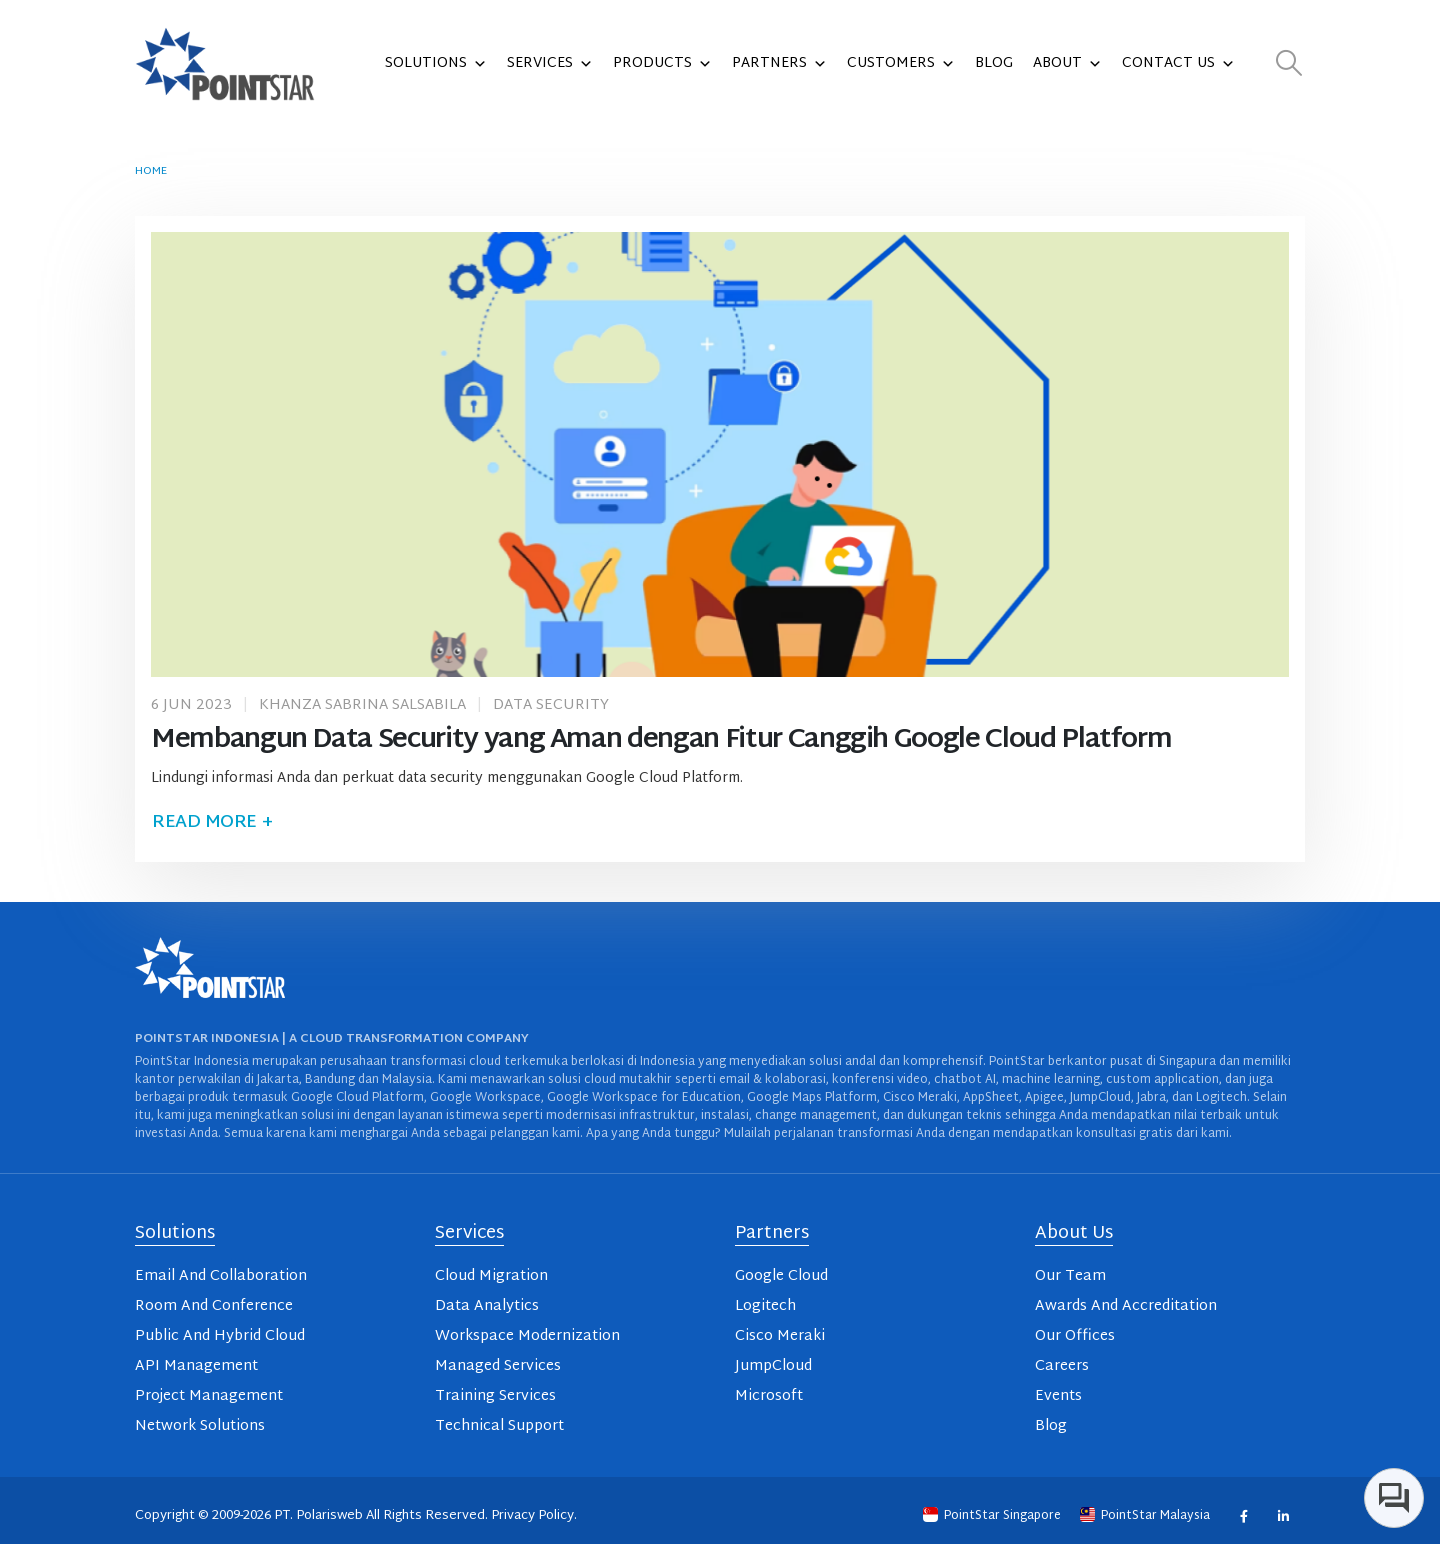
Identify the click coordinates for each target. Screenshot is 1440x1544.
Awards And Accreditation (1126, 1306)
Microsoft (769, 1396)
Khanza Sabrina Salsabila (362, 705)
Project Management (209, 1396)
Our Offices (1075, 1336)
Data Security (551, 705)
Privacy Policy (532, 1516)
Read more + (212, 822)
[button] (1289, 64)
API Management (196, 1366)
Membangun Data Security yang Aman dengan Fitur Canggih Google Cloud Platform (661, 740)
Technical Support (499, 1426)
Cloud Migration (491, 1276)
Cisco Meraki (780, 1336)
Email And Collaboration (221, 1276)
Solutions (436, 64)
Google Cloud (781, 1276)
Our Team (1070, 1276)
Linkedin (1282, 1515)
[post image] (720, 454)
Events (1058, 1396)
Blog (994, 63)
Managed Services (498, 1366)
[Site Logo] (225, 64)
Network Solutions (200, 1426)
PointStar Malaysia (1146, 1516)
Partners (779, 64)
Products (662, 64)
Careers (1062, 1366)
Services (550, 64)
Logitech (765, 1306)
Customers (901, 64)
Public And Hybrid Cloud (220, 1336)
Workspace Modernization (527, 1336)
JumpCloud (773, 1366)
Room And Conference (214, 1306)
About (1067, 64)
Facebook (1243, 1515)
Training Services (495, 1396)
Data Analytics (487, 1306)
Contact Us (1178, 64)
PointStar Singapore (993, 1516)
